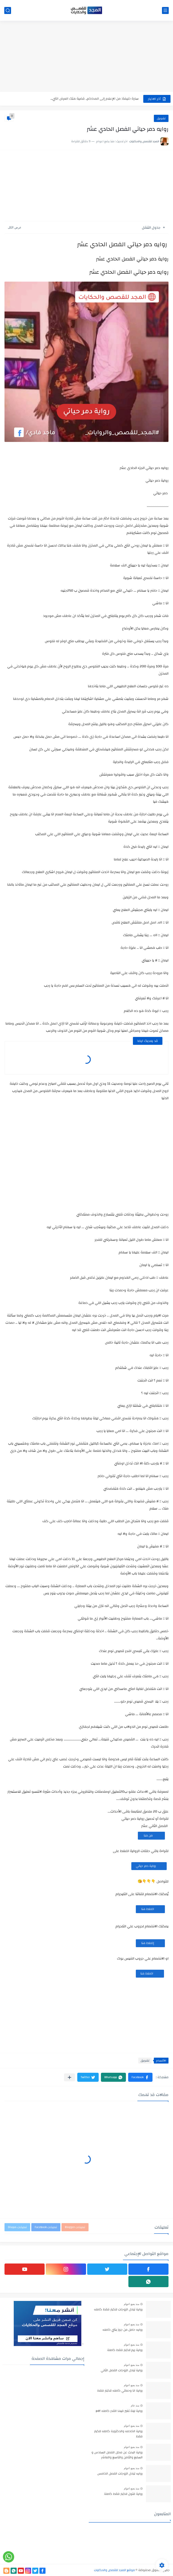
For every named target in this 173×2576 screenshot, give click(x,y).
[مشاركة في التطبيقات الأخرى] (69, 2077)
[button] (140, 2077)
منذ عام (135, 2405)
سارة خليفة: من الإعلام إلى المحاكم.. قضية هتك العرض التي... (94, 99)
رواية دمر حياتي (149, 1866)
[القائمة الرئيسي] (165, 10)
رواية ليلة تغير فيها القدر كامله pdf (119, 2411)
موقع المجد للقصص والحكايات (114, 2570)
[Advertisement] (86, 56)
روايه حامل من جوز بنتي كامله (122, 2330)
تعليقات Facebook (46, 2227)
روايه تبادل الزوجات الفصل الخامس (120, 2474)
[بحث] (7, 10)
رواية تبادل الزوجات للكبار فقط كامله (118, 2309)
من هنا (151, 1835)
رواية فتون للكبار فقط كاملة (123, 2494)
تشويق (161, 118)
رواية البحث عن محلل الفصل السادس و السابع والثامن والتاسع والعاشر (117, 2455)
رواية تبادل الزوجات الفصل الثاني (122, 2370)
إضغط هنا (150, 1943)
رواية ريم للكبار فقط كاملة (125, 2350)
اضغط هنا (150, 1909)
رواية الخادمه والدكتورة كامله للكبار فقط (118, 2434)
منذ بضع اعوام (131, 2304)
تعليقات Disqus (17, 2227)
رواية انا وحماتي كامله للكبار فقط (120, 2391)
